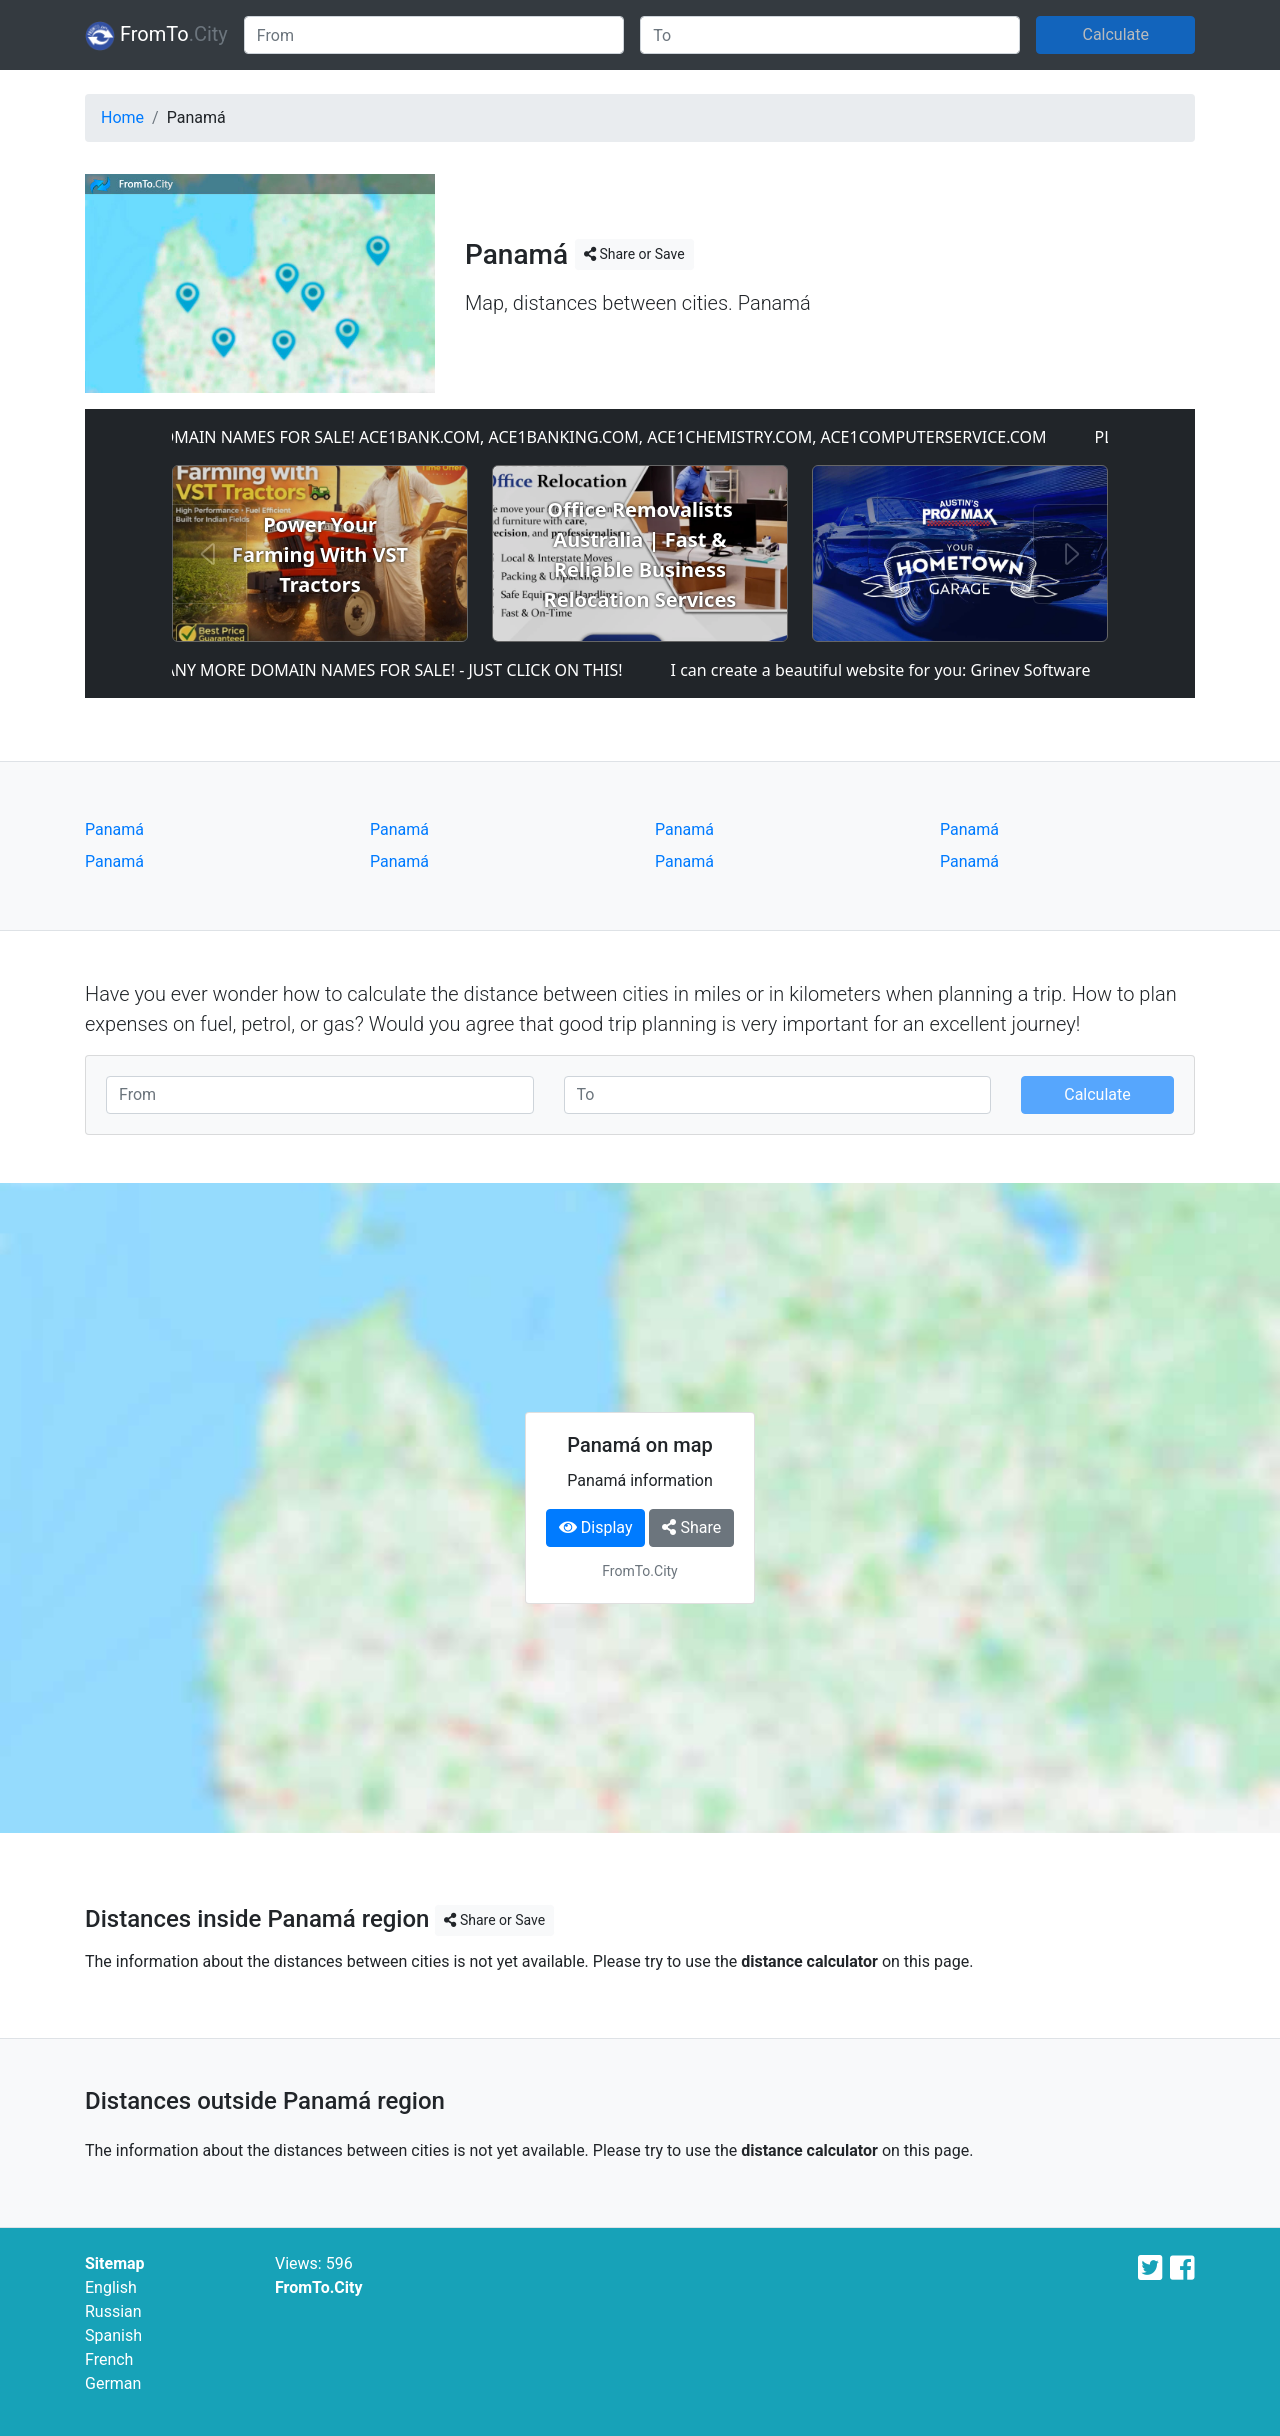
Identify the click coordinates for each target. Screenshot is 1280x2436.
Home (122, 117)
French (109, 2359)
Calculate (1115, 34)
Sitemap (115, 2263)
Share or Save (634, 254)
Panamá (114, 829)
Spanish (113, 2335)
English (111, 2287)
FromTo (156, 36)
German (113, 2383)
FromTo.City (319, 2287)
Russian (113, 2311)
